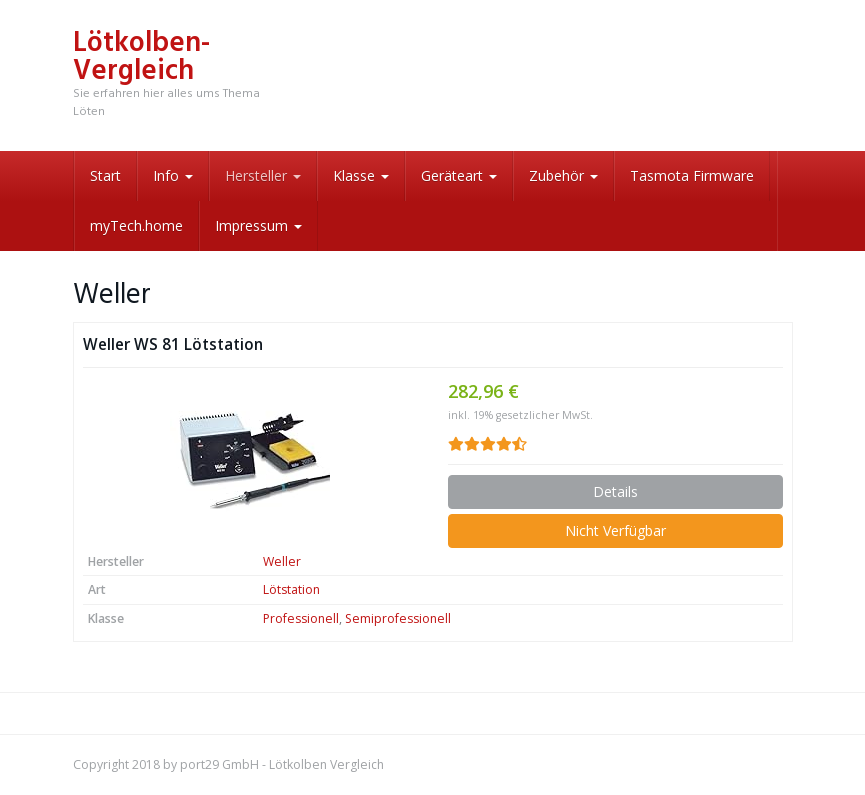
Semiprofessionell (398, 618)
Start (105, 175)
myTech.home (136, 225)
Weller (282, 561)
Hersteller (263, 175)
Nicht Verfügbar (615, 530)
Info (173, 175)
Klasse (361, 175)
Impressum (258, 225)
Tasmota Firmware (692, 175)
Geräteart (459, 175)
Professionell (301, 618)
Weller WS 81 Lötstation (173, 344)
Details (615, 491)
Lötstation (291, 589)
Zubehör (563, 175)
